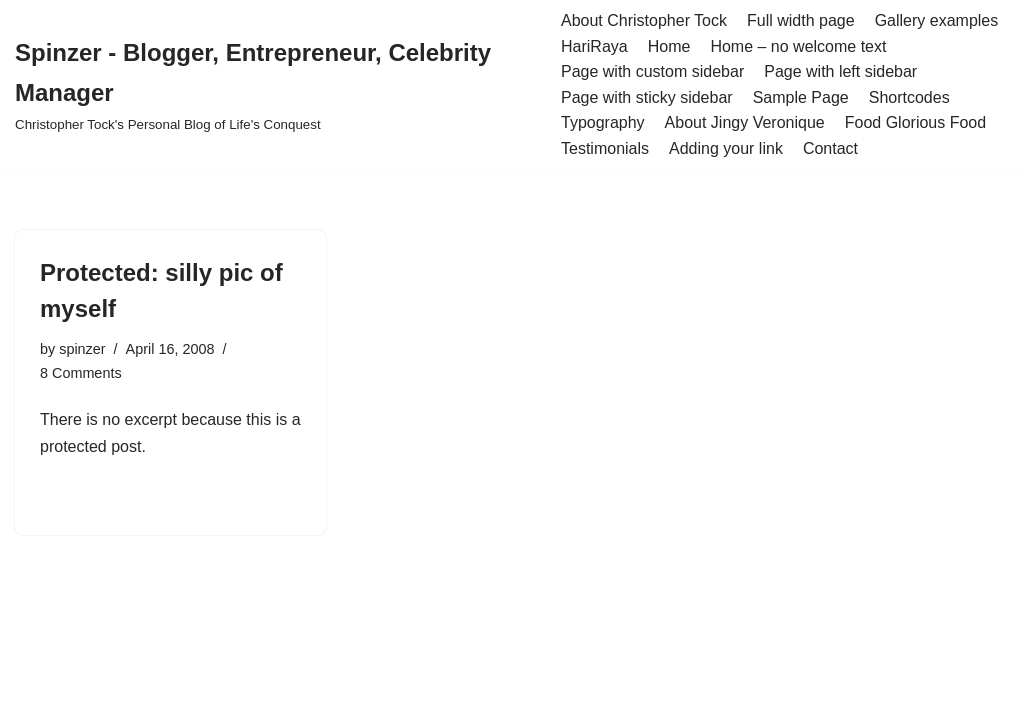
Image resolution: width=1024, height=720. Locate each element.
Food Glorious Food (915, 122)
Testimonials (605, 148)
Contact (830, 148)
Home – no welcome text (798, 46)
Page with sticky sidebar (647, 97)
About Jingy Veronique (745, 122)
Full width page (801, 20)
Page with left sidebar (840, 71)
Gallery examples (937, 20)
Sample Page (801, 97)
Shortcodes (909, 97)
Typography (603, 122)
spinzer (82, 349)
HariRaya (594, 46)
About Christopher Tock (644, 20)
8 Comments (81, 373)
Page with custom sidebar (652, 71)
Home (669, 46)
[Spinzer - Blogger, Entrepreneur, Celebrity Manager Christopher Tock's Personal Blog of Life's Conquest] (273, 85)
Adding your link (726, 148)
